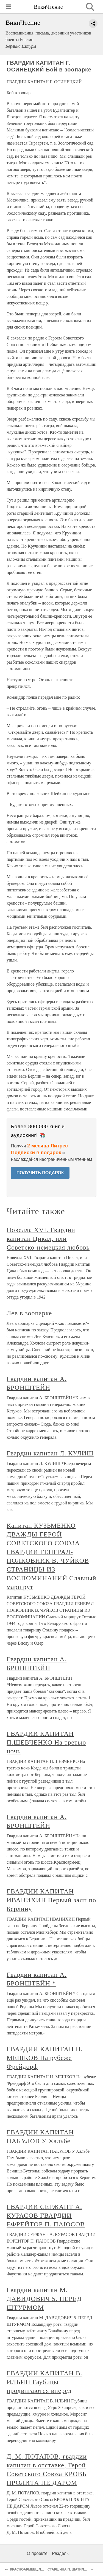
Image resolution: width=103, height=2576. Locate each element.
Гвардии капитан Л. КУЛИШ (50, 1453)
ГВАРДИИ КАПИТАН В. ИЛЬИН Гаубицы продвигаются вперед (44, 2382)
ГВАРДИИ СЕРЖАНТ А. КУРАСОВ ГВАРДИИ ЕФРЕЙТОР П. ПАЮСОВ (46, 2215)
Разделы (60, 2553)
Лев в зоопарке (29, 1313)
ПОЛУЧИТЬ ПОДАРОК (40, 1172)
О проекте (37, 2553)
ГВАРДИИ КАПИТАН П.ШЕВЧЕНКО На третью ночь (46, 1742)
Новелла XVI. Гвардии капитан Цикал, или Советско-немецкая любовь (48, 1238)
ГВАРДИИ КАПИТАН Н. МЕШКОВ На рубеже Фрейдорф (45, 2057)
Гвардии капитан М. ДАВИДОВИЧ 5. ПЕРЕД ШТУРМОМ (44, 2298)
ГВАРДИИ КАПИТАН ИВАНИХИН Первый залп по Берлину (51, 1900)
